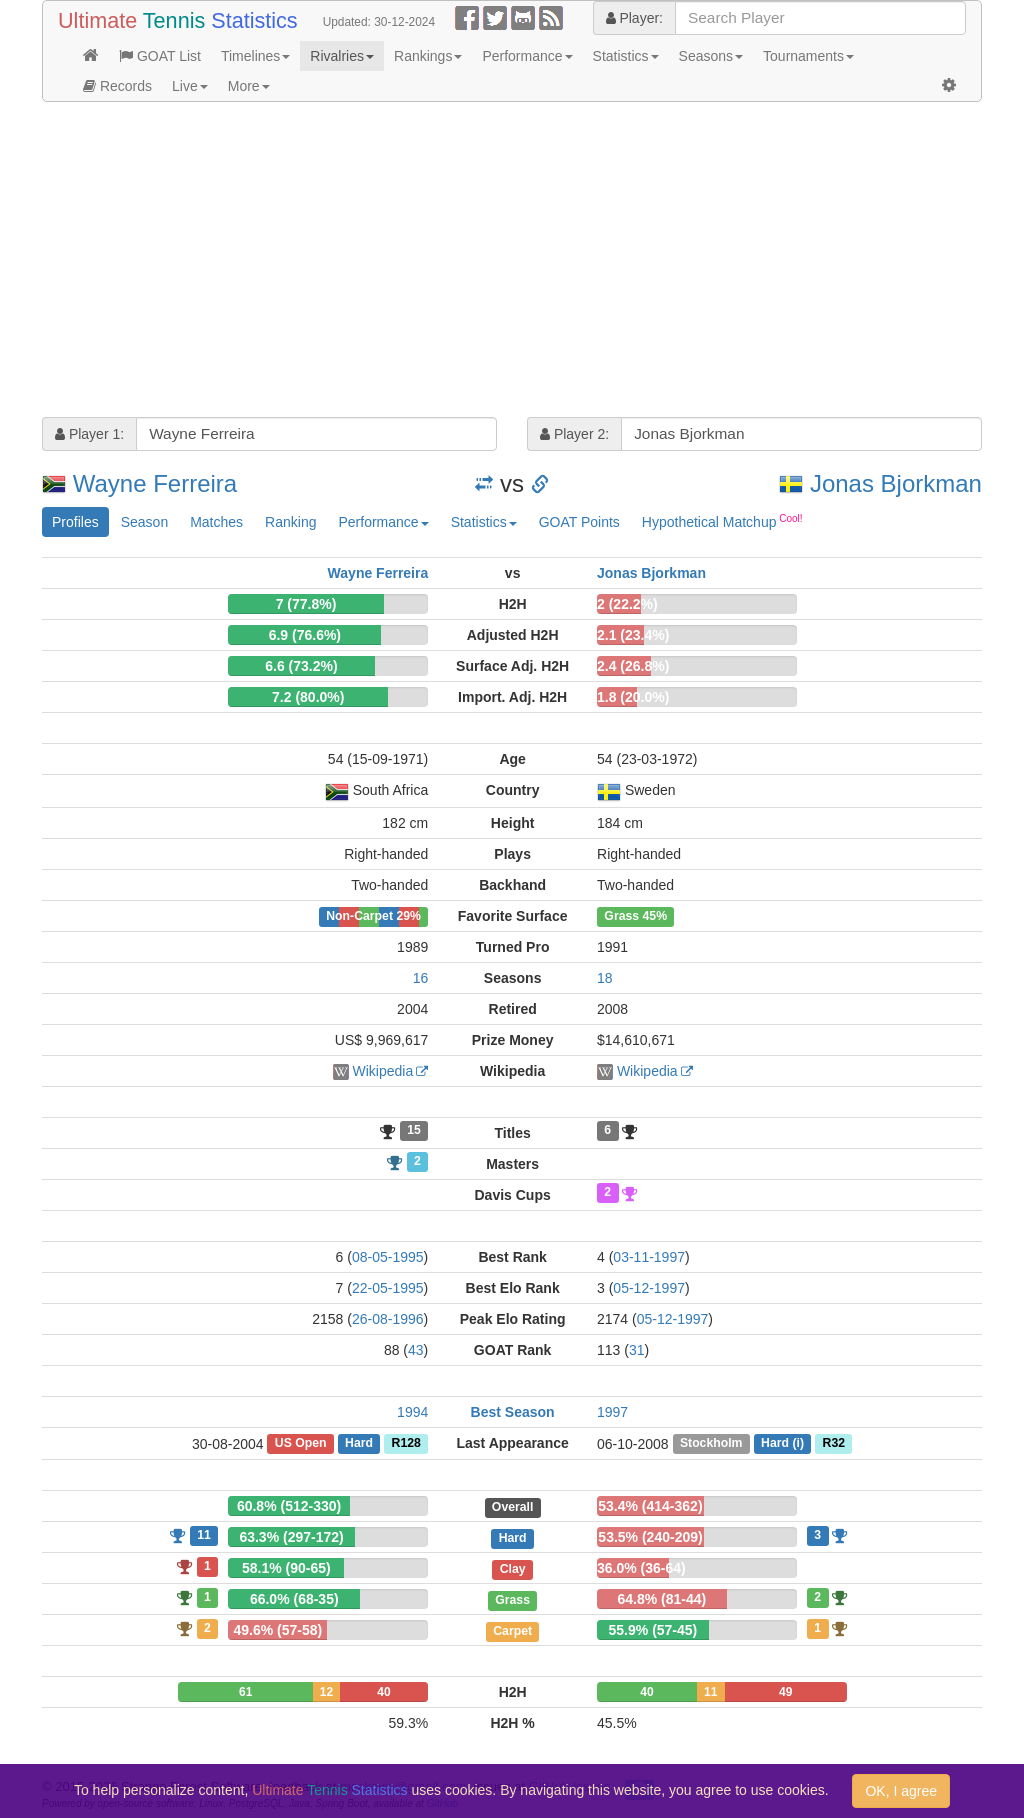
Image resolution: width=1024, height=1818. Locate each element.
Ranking (290, 522)
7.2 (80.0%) (308, 697)
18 (605, 978)
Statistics (626, 56)
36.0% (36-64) (641, 1568)
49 (785, 1692)
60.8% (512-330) (289, 1506)
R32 (834, 1444)
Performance (527, 56)
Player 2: (574, 434)
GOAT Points (579, 522)
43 (416, 1350)
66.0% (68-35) (294, 1599)
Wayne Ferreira (155, 483)
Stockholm (711, 1444)
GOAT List (160, 56)
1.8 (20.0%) (633, 697)
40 (383, 1692)
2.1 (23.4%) (633, 635)
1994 (412, 1412)
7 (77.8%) (306, 604)
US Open (301, 1444)
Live (190, 86)
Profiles (75, 522)
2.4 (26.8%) (633, 666)
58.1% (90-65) (286, 1568)
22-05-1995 (388, 1288)
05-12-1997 (649, 1288)
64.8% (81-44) (661, 1599)
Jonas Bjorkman (896, 483)
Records (117, 86)
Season (144, 522)
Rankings (428, 56)
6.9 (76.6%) (305, 635)
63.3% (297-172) (291, 1537)
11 (204, 1535)
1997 (612, 1412)
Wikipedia (383, 1071)
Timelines (255, 56)
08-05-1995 (388, 1257)
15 (414, 1131)
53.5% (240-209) (650, 1537)
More (249, 86)
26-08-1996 (388, 1319)
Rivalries (342, 56)
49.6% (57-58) (277, 1630)
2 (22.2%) (627, 604)
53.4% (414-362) (650, 1506)
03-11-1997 (649, 1257)
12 (326, 1692)
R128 (406, 1444)
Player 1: (89, 434)
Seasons (711, 56)
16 (421, 978)
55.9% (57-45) (653, 1630)
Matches (216, 522)
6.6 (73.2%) (301, 666)
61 (245, 1692)
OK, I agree (901, 1791)
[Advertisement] (512, 262)
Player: (634, 18)
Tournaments (808, 56)
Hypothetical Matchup (722, 521)
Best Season (513, 1412)
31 (637, 1350)
